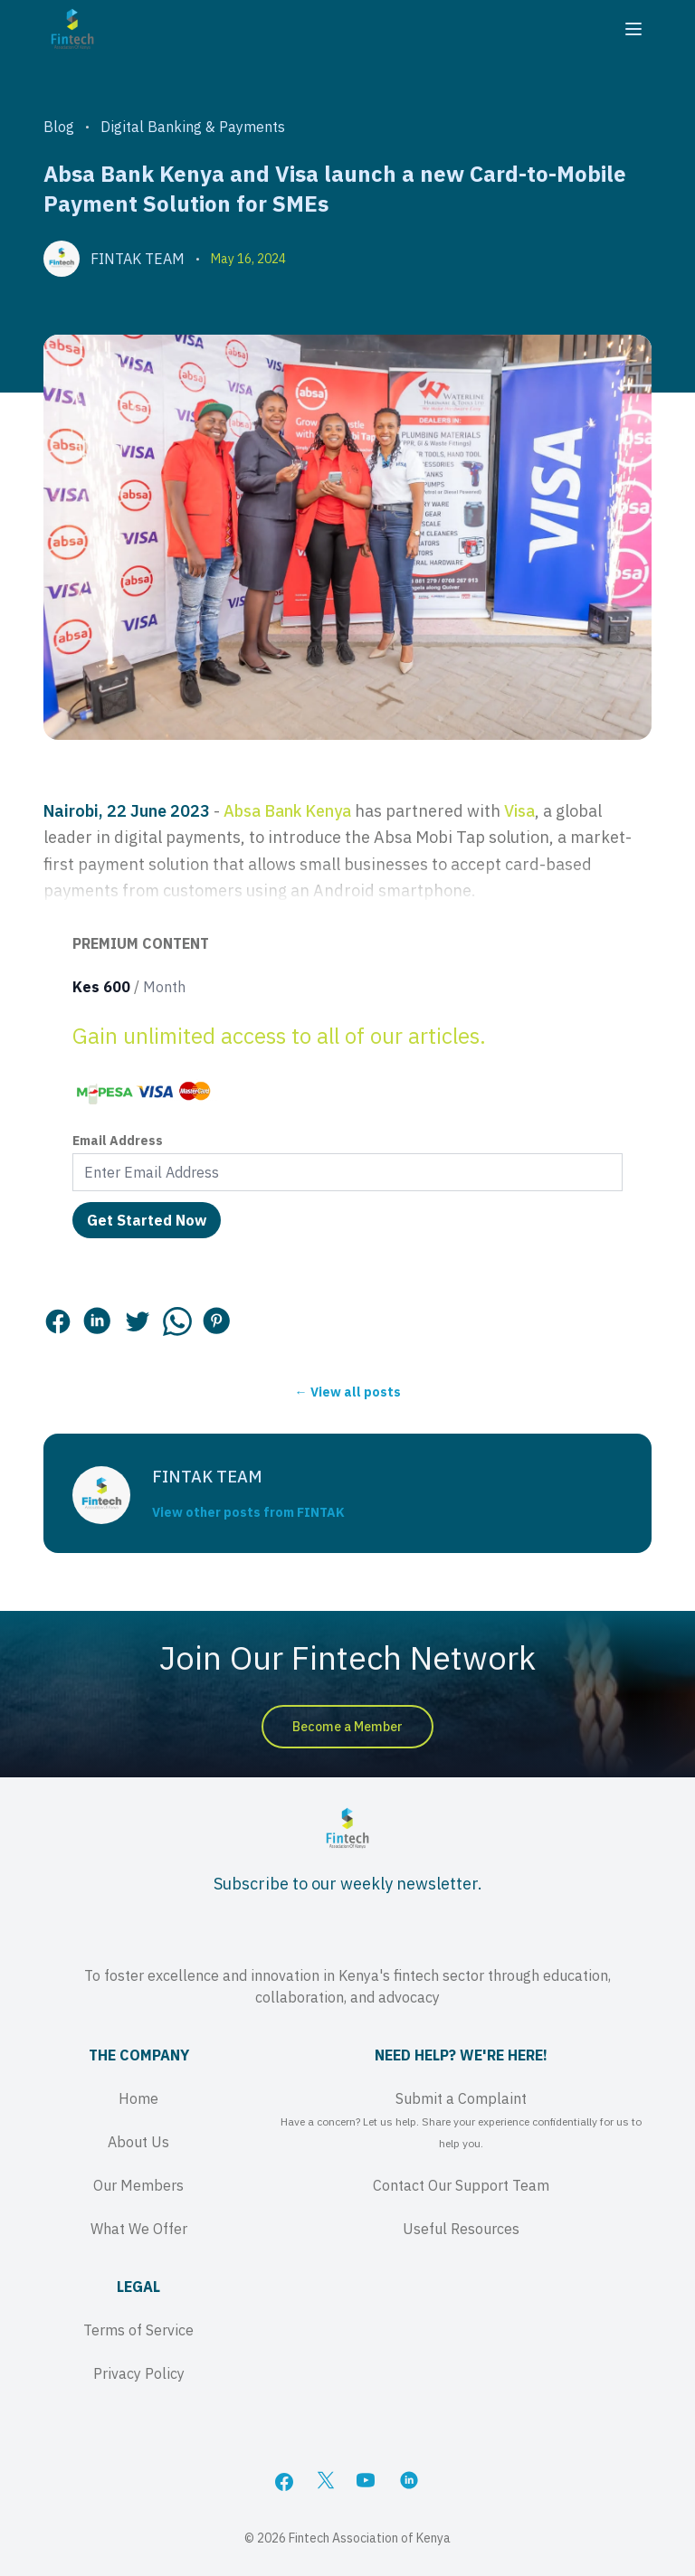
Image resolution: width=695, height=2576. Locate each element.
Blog (58, 127)
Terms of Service (138, 2330)
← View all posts (348, 1392)
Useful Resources (461, 2229)
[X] (326, 2482)
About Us (138, 2142)
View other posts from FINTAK (248, 1512)
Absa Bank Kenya (287, 810)
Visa (519, 810)
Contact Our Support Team (461, 2185)
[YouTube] (367, 2482)
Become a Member (347, 1727)
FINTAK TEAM (137, 259)
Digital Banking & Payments (192, 127)
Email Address (117, 1140)
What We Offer (138, 2229)
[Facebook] (284, 2482)
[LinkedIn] (411, 2482)
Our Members (138, 2185)
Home (138, 2098)
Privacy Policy (139, 2373)
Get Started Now (146, 1220)
